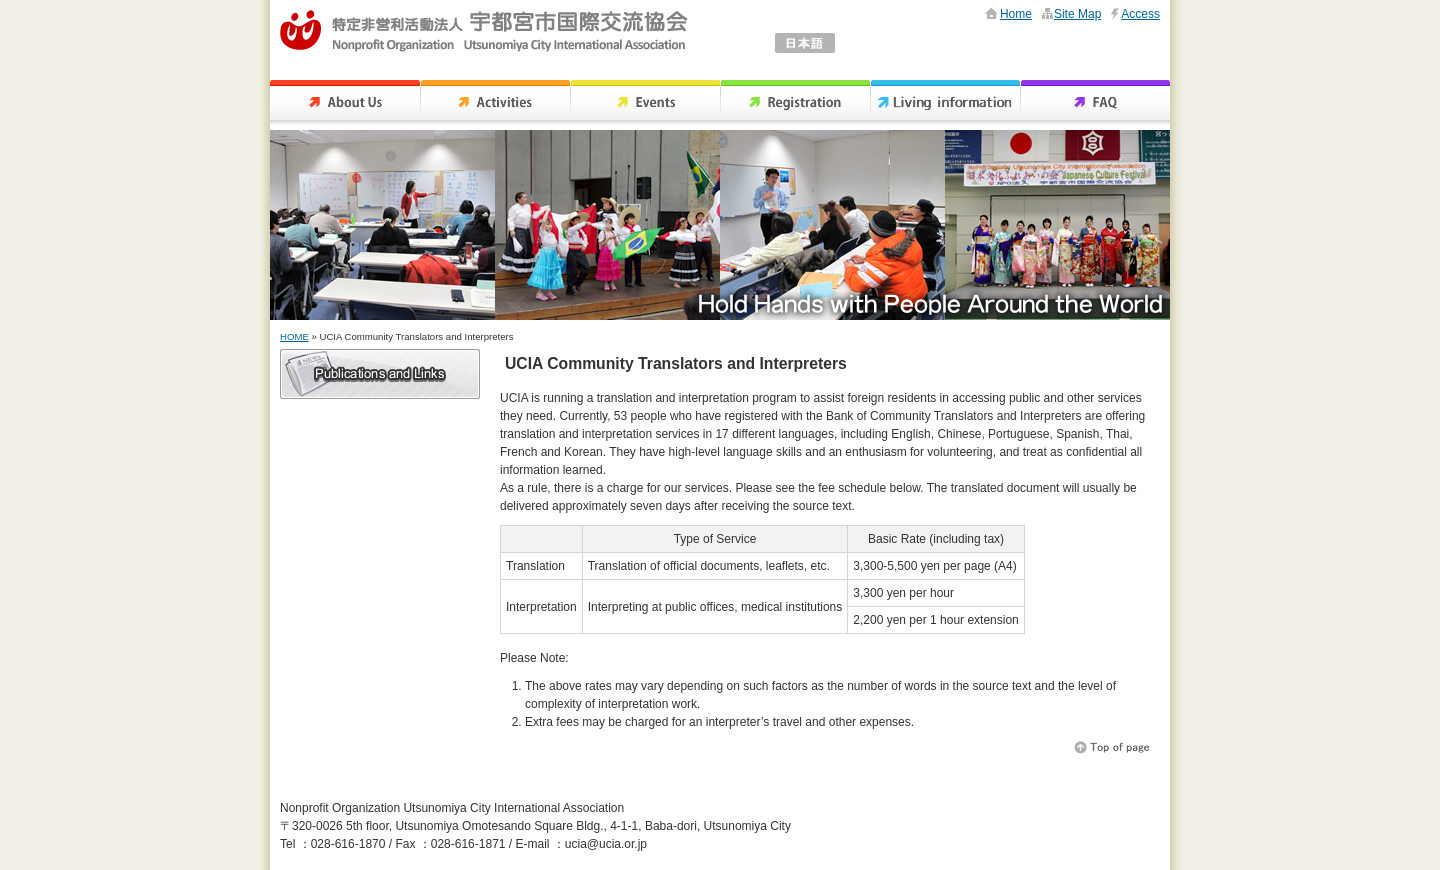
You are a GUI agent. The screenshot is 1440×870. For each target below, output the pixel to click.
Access (1140, 14)
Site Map (1077, 14)
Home (1016, 14)
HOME (294, 336)
